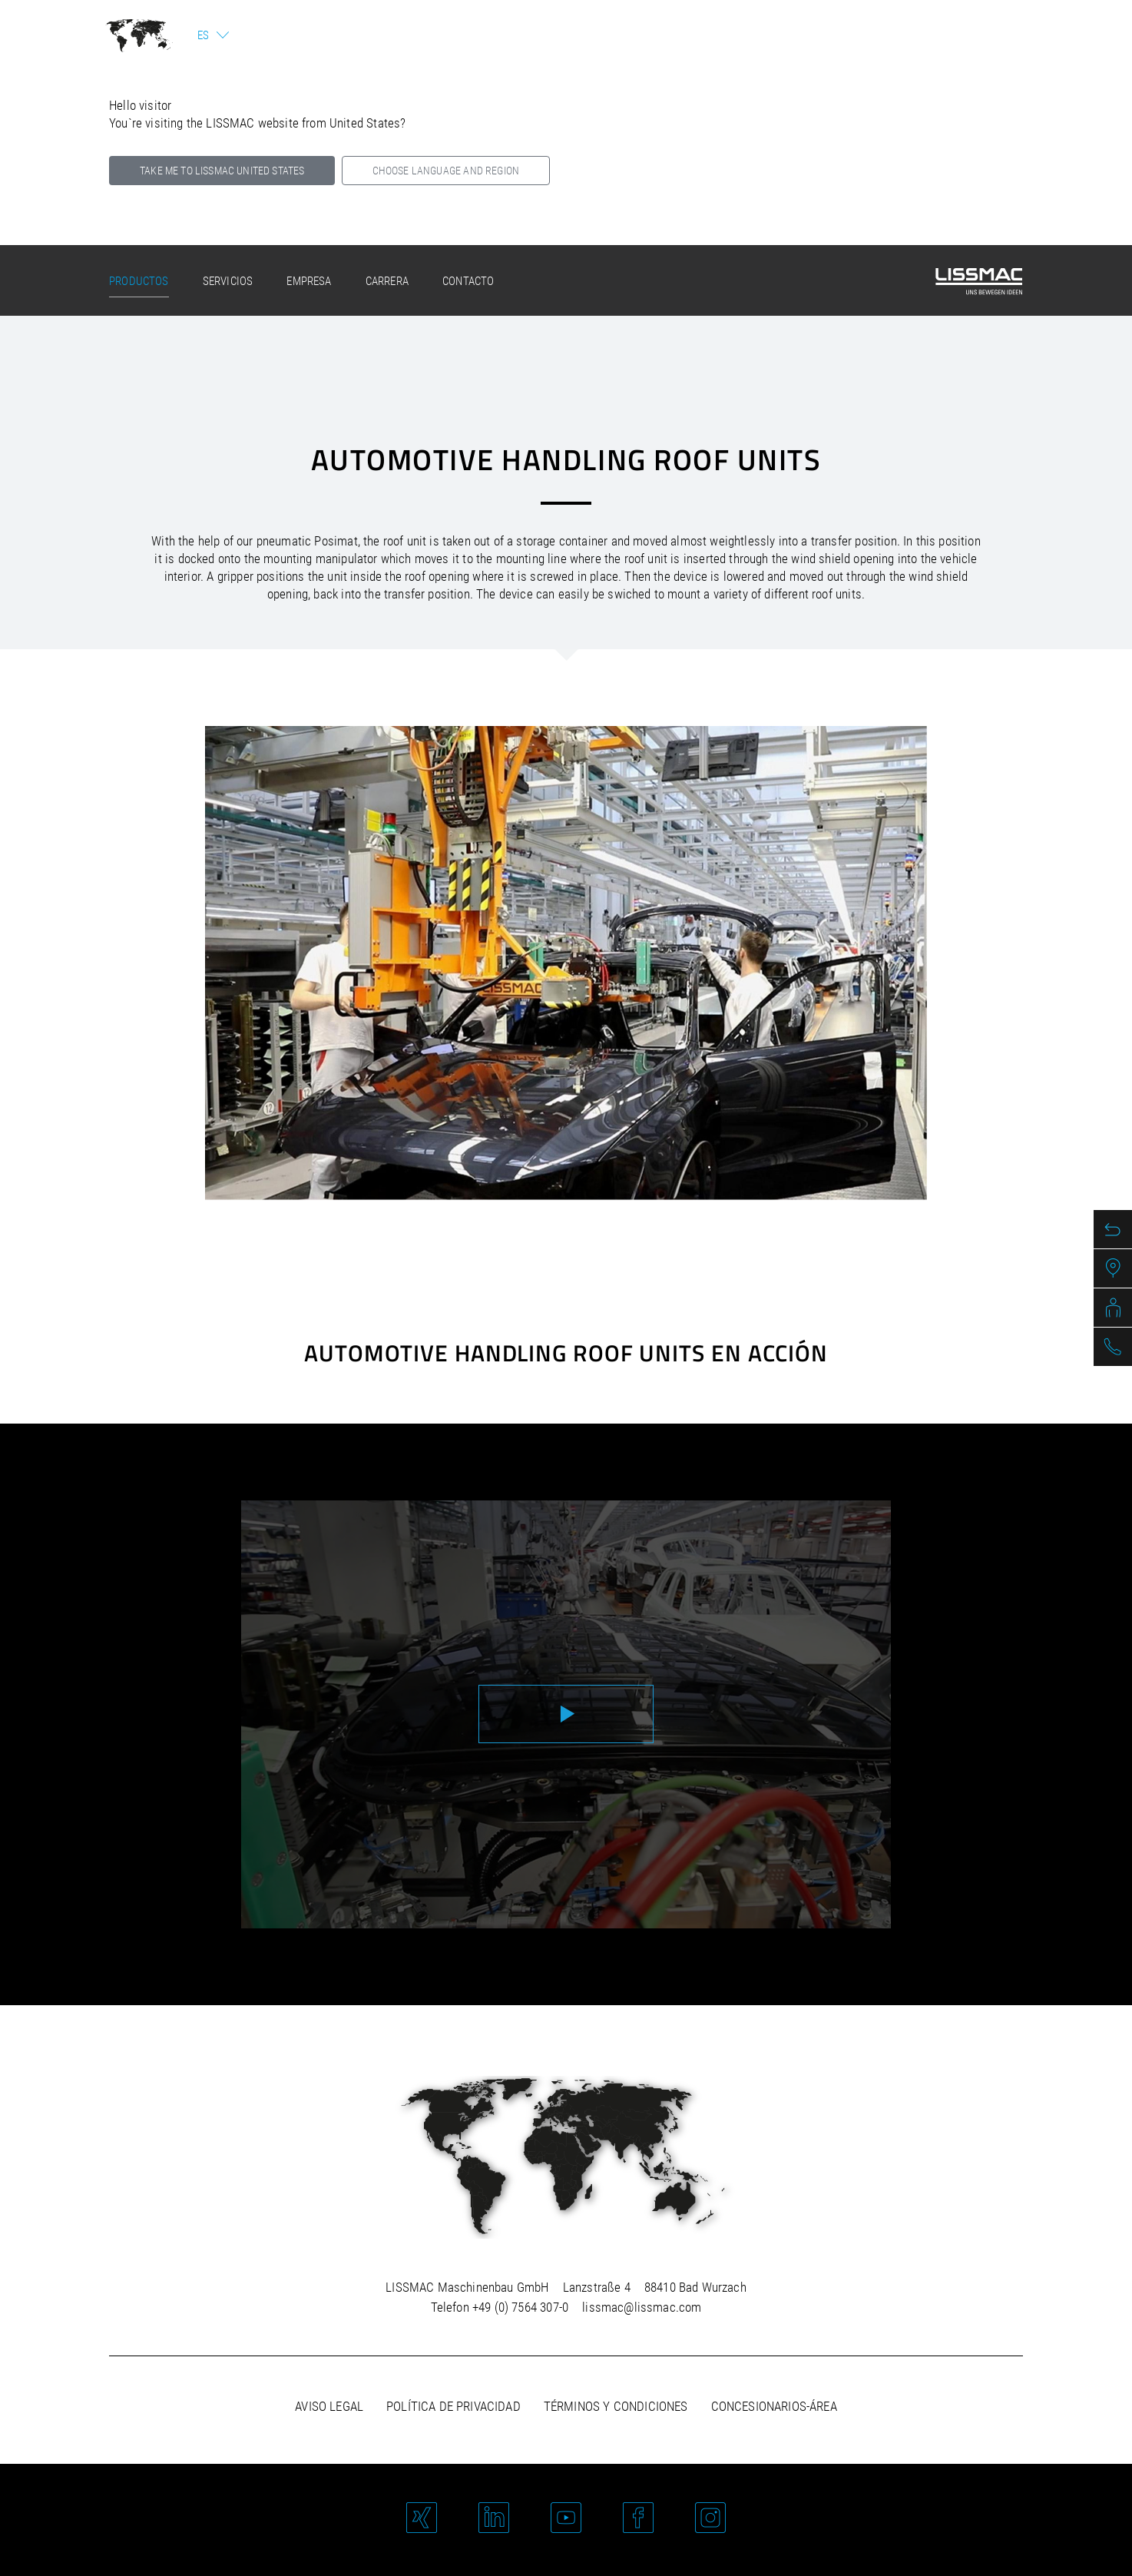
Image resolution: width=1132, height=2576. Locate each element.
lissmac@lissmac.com (641, 2307)
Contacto (468, 281)
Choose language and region (445, 170)
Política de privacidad (453, 2406)
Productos (139, 281)
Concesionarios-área (774, 2406)
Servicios (228, 281)
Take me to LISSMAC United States (222, 170)
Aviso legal (329, 2406)
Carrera (387, 281)
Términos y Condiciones (616, 2406)
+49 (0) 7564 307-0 (520, 2307)
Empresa (308, 281)
